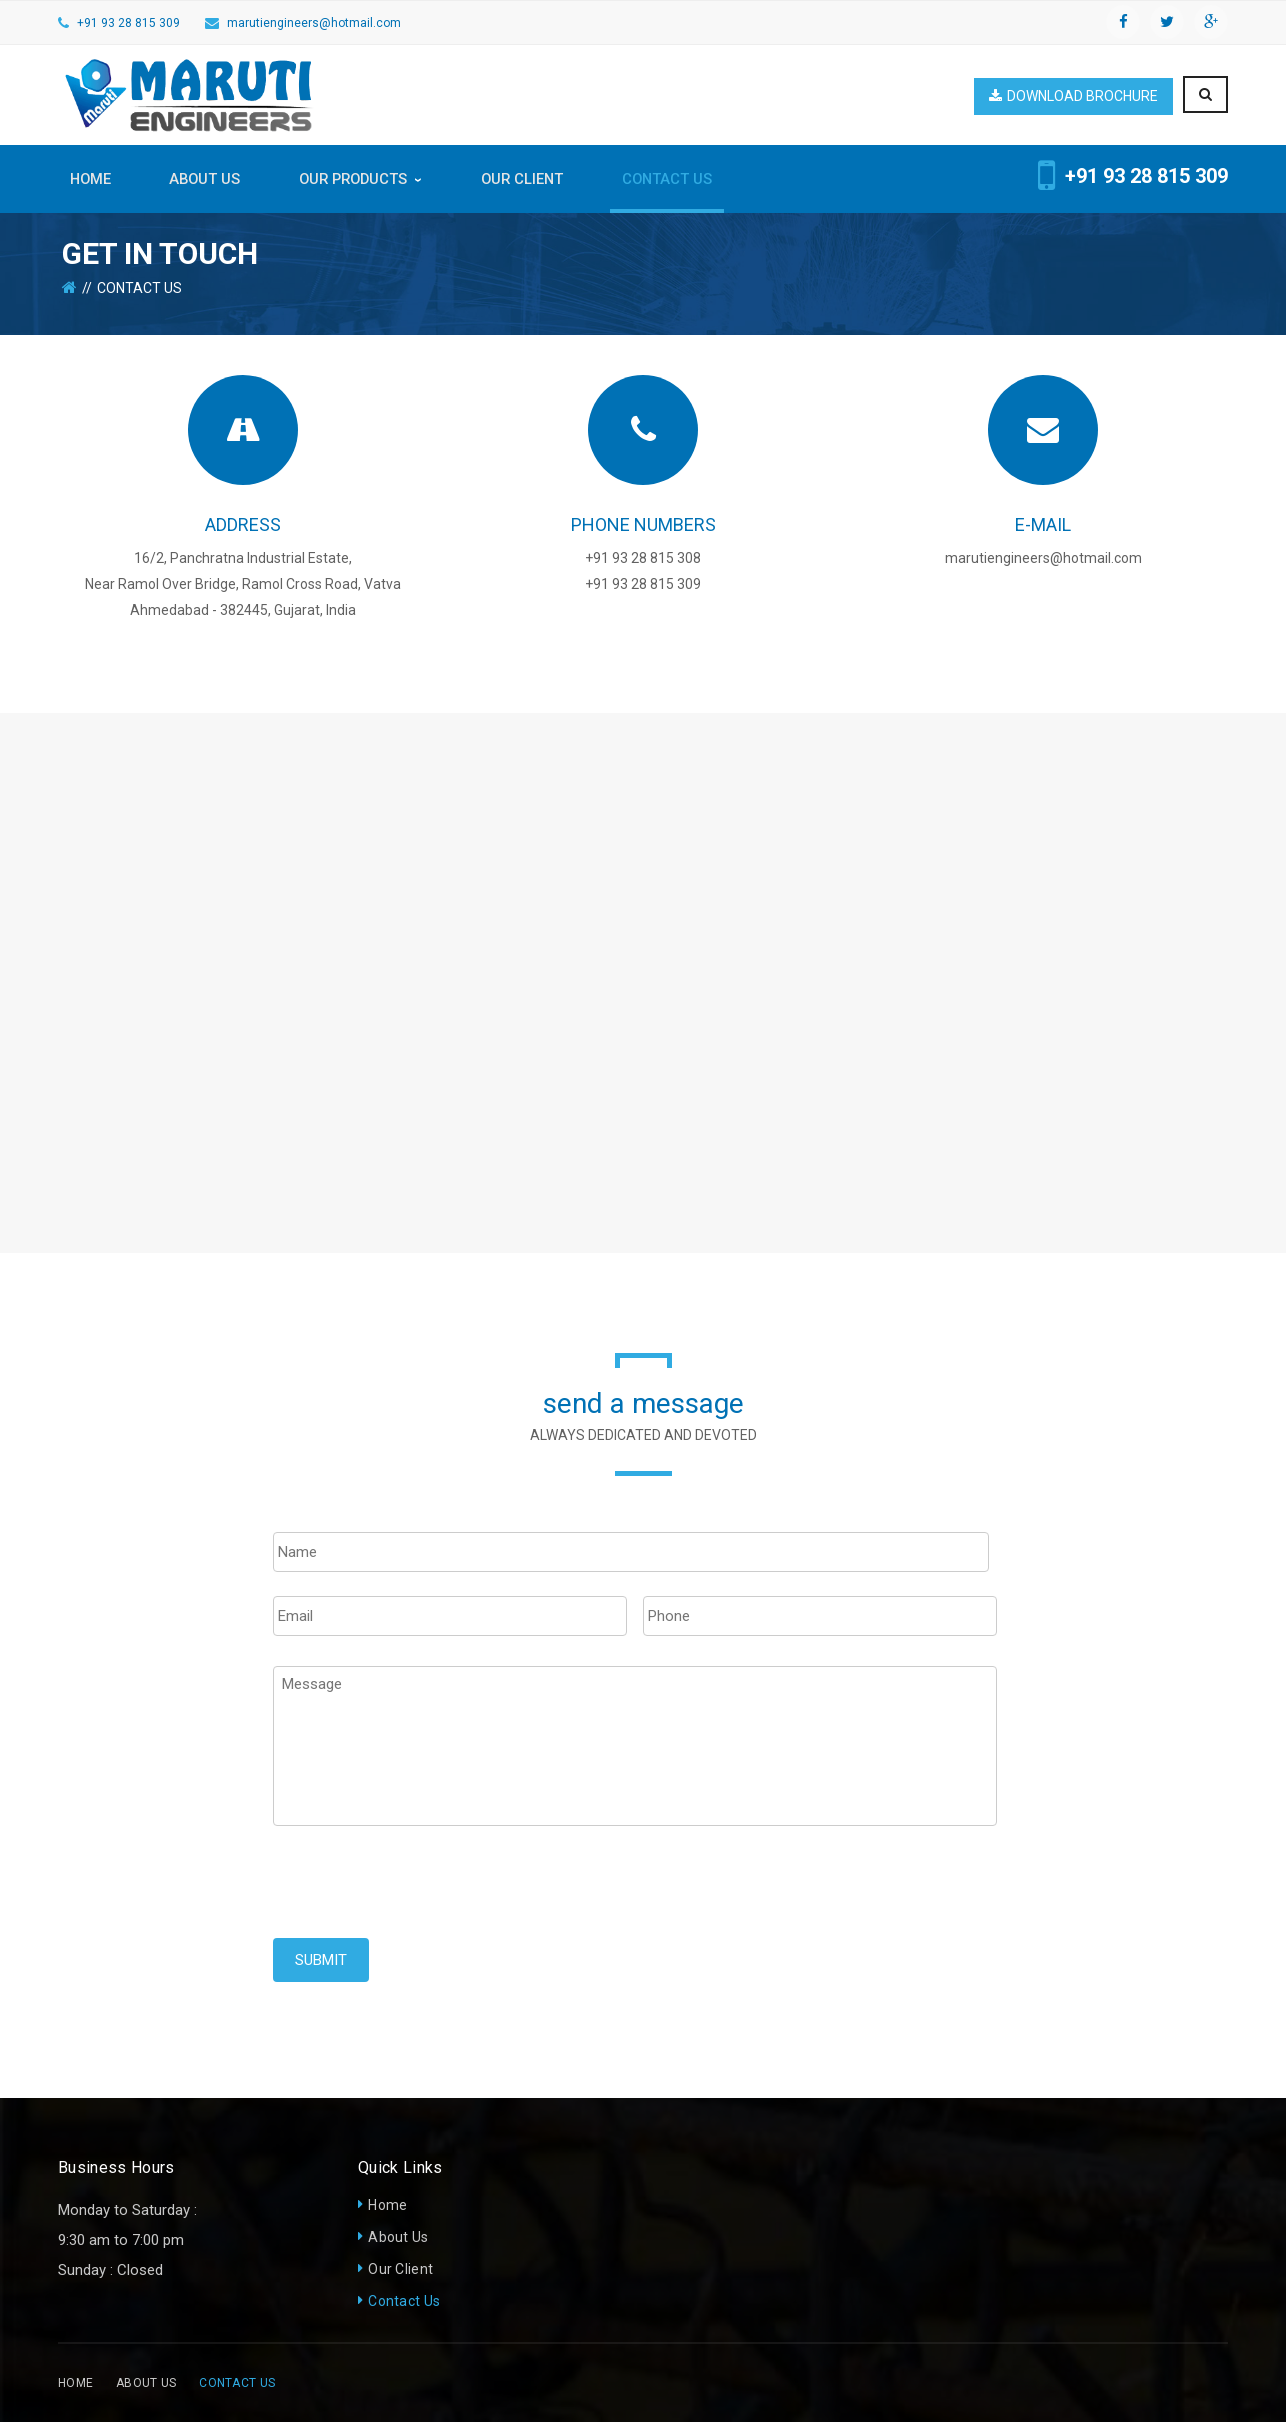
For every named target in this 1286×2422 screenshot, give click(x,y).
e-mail (1043, 524)
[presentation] (425, 1899)
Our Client (400, 2269)
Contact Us (404, 2301)
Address (243, 524)
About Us (398, 2237)
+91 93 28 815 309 (128, 23)
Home (387, 2205)
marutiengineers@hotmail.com (314, 23)
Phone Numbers (643, 524)
